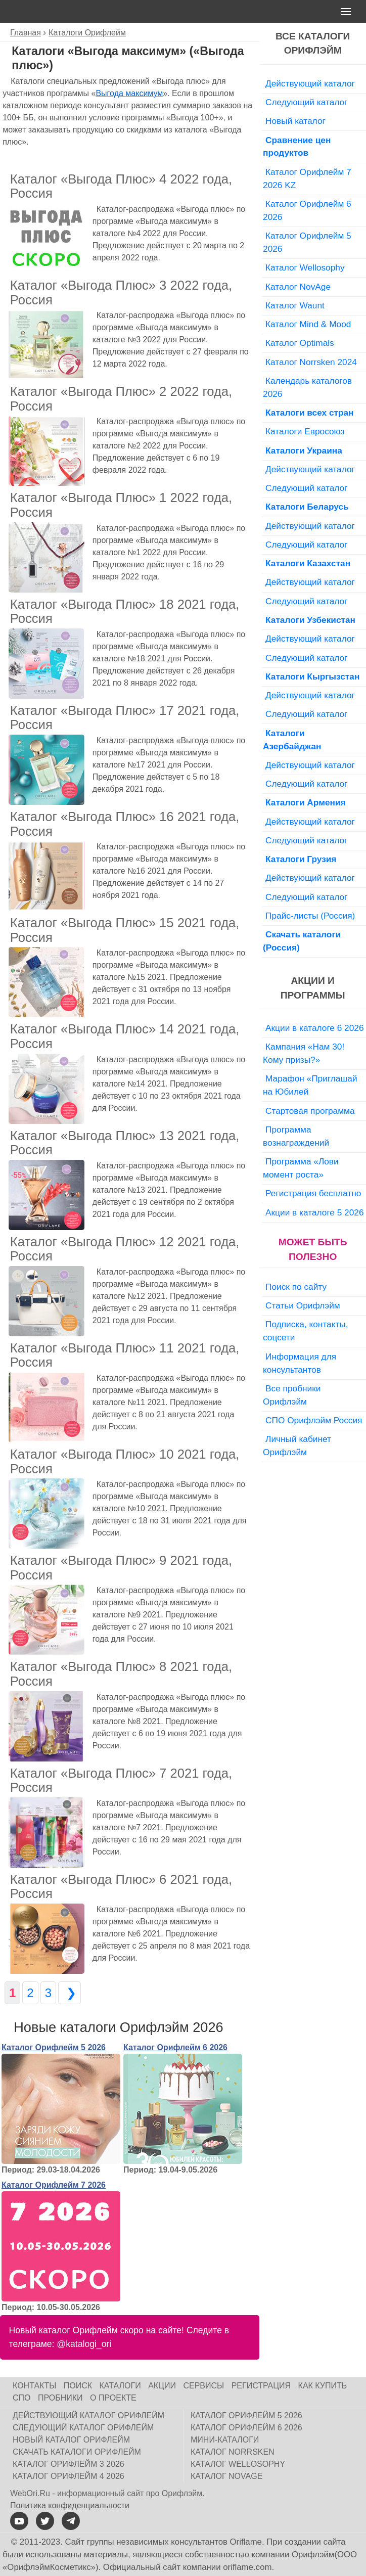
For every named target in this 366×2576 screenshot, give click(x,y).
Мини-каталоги (225, 2439)
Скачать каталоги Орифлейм (77, 2452)
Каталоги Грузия (300, 859)
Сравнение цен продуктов (297, 146)
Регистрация (261, 2385)
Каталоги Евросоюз (304, 431)
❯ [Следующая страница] (69, 1993)
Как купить (322, 2385)
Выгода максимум (129, 93)
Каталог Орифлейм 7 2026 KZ (307, 178)
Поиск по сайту (296, 1287)
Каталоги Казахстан (307, 563)
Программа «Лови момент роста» (301, 1168)
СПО (22, 2397)
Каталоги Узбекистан (310, 620)
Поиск (78, 2385)
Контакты (34, 2385)
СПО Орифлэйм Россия (313, 1420)
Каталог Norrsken (232, 2452)
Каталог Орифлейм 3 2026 (68, 2464)
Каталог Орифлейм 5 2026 (54, 2047)
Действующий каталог (310, 83)
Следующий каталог (306, 102)
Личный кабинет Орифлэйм (297, 1445)
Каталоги (120, 2385)
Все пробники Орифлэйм (292, 1395)
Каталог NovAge (298, 287)
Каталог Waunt (295, 305)
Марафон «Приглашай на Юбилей (310, 1085)
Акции (162, 2385)
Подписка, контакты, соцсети (305, 1330)
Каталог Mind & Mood (308, 324)
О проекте (113, 2397)
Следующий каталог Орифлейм (83, 2427)
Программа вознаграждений (296, 1136)
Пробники (60, 2397)
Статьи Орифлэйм (302, 1305)
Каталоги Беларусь (307, 507)
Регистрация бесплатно (313, 1193)
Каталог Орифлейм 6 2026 (175, 2047)
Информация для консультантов (299, 1363)
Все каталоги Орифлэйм (313, 43)
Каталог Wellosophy (305, 267)
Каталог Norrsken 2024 (311, 362)
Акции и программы (313, 988)
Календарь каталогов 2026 (307, 387)
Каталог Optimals (299, 343)
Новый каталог (295, 121)
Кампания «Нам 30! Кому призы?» (303, 1053)
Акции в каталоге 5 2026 (314, 1212)
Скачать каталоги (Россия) (302, 941)
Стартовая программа (309, 1111)
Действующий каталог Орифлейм (88, 2415)
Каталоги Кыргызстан (312, 676)
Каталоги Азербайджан (292, 739)
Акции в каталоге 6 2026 (314, 1028)
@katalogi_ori (84, 2344)
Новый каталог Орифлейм (71, 2439)
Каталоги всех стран (309, 413)
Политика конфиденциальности (69, 2505)
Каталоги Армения (305, 802)
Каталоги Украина (303, 450)
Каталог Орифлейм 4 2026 (68, 2476)
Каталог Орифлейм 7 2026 (54, 2185)
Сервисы (203, 2385)
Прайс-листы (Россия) (310, 916)
